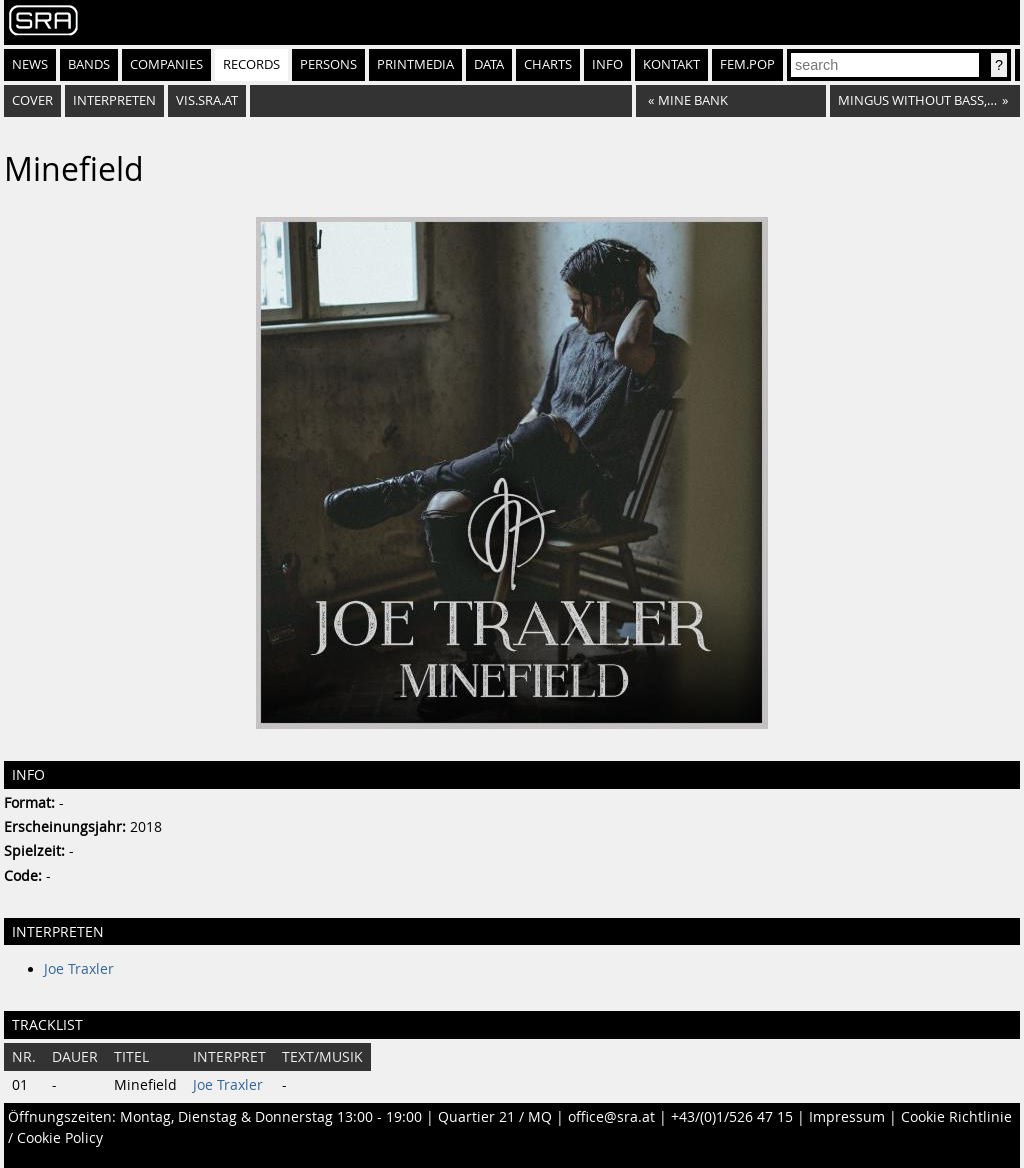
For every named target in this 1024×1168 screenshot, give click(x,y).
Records (251, 64)
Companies (166, 64)
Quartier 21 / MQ (495, 1117)
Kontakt (671, 64)
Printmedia (415, 64)
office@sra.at (611, 1117)
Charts (548, 64)
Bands (89, 64)
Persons (328, 64)
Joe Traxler (79, 969)
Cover (32, 100)
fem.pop (747, 64)
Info (607, 64)
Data (489, 64)
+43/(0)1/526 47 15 (732, 1117)
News (30, 64)
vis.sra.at (207, 100)
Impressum (847, 1117)
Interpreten (114, 100)
